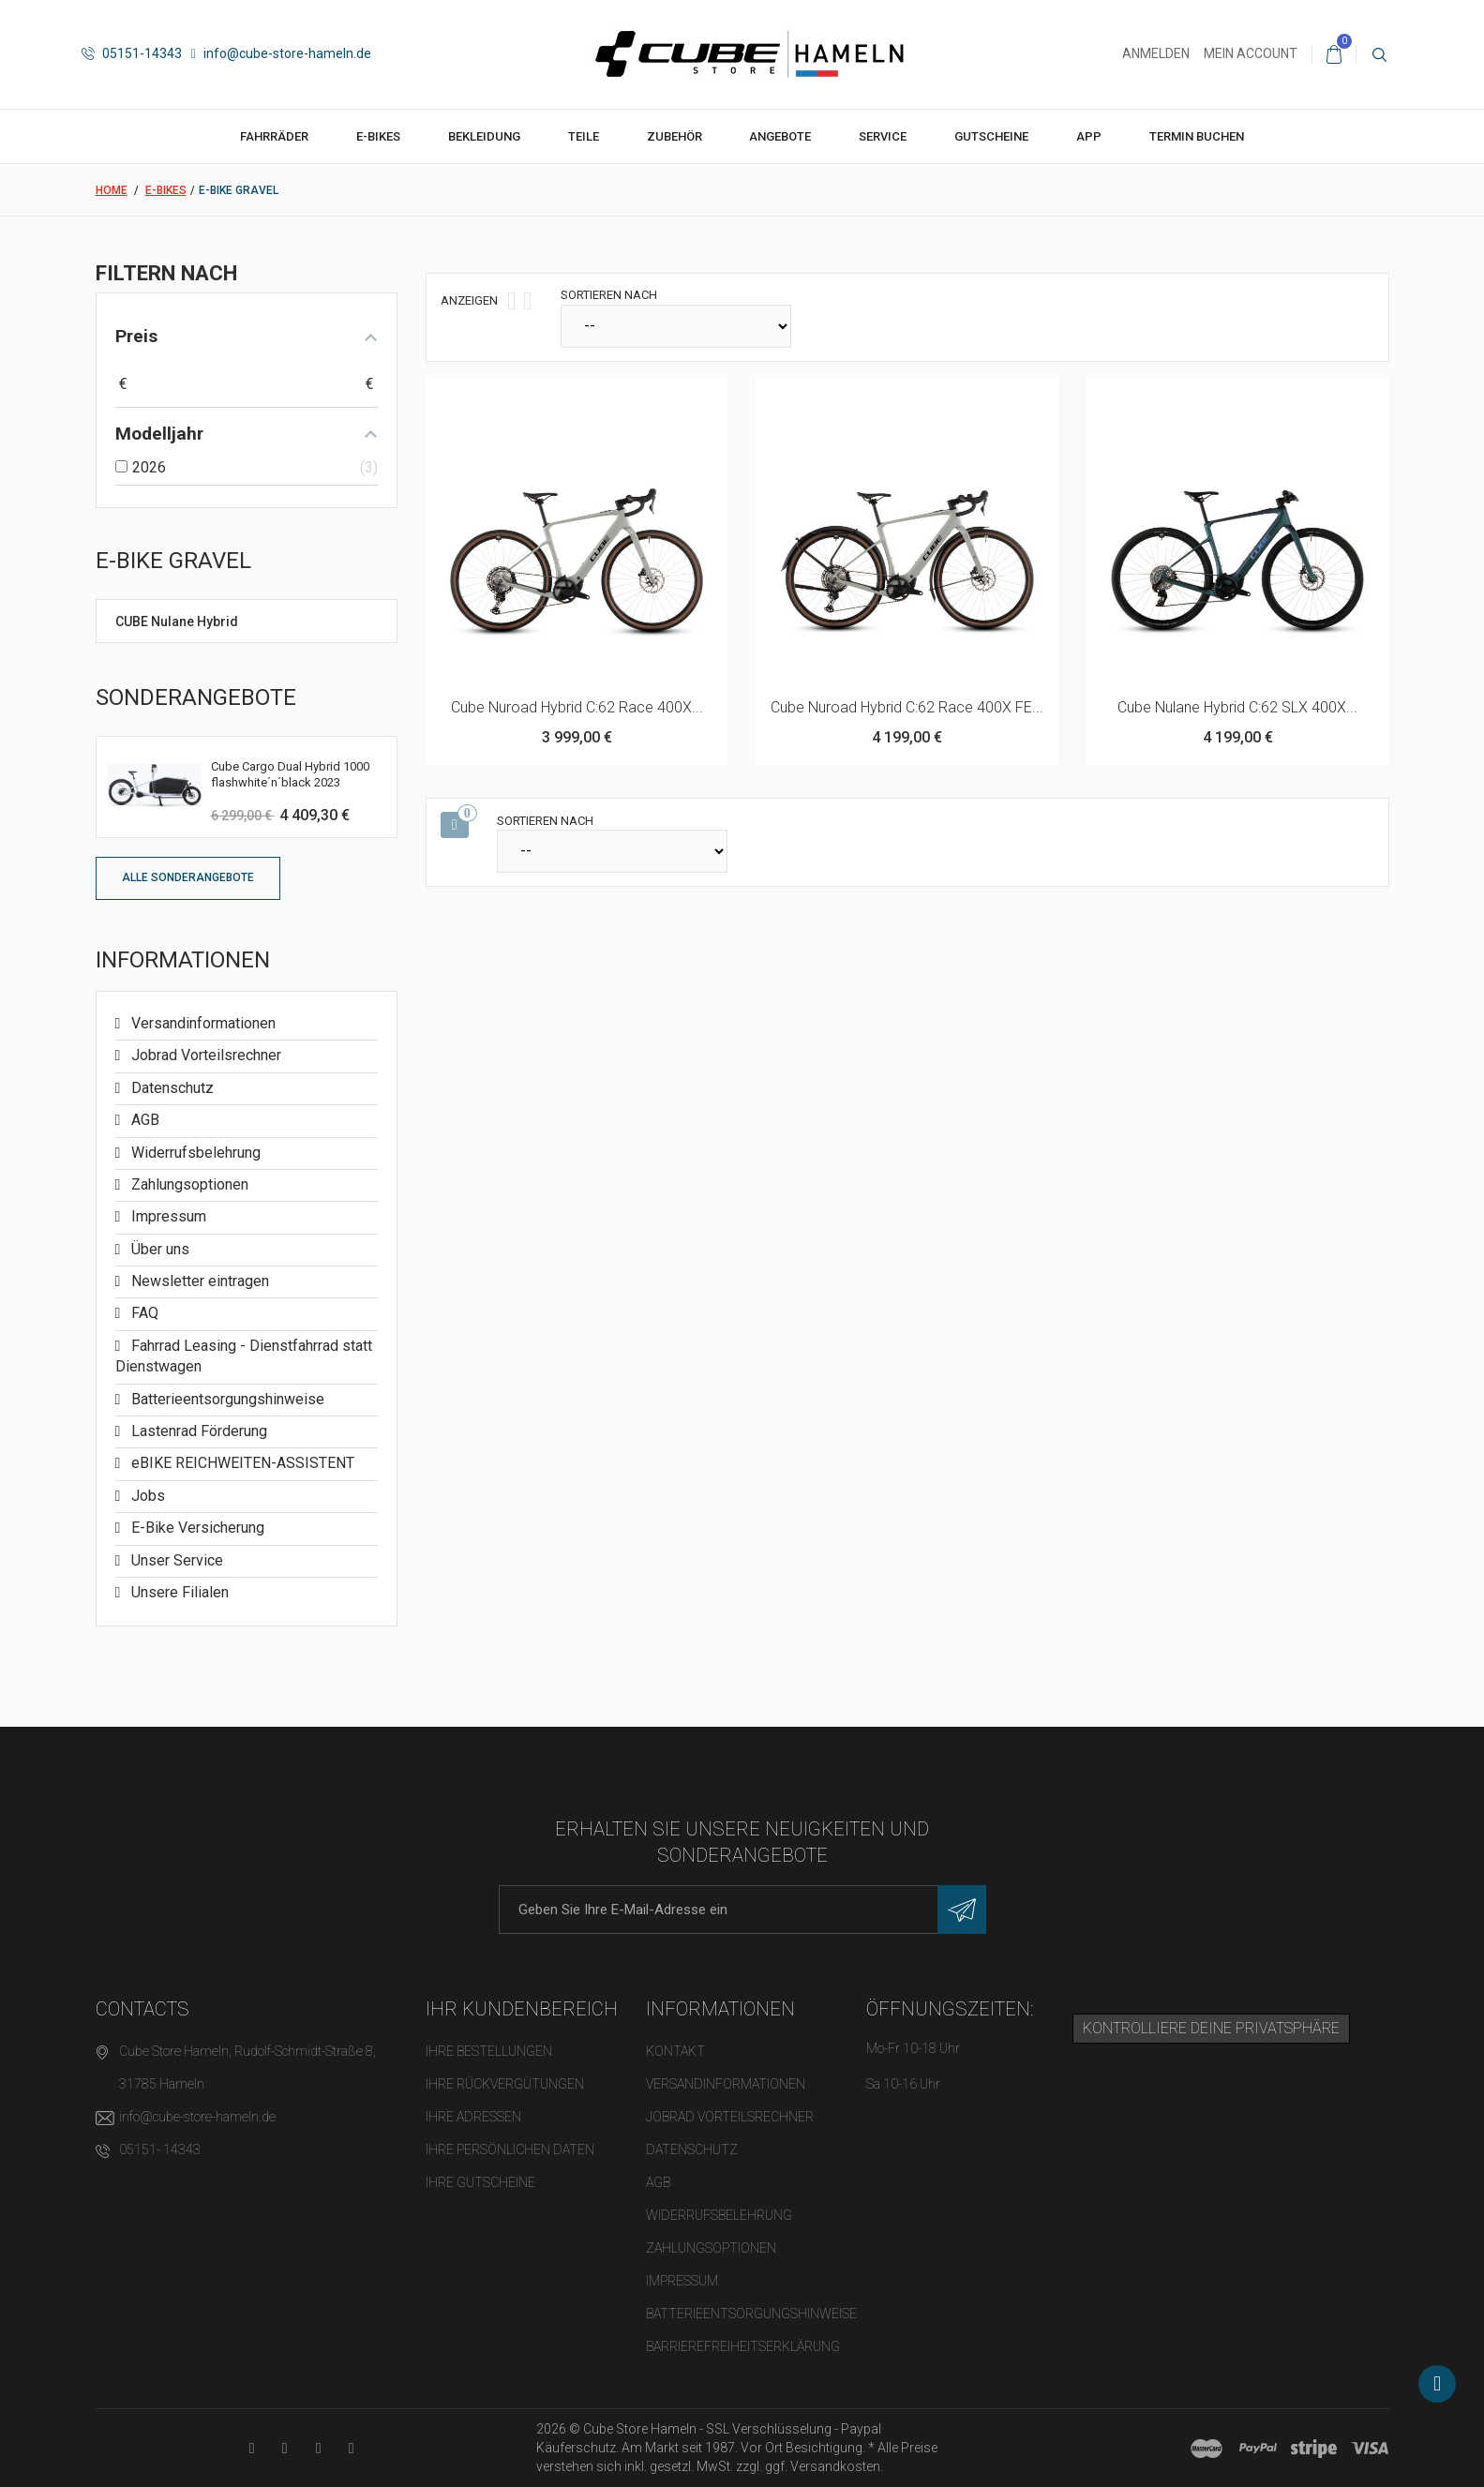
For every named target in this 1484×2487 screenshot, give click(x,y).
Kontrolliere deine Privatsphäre (1211, 2028)
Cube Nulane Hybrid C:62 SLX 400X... (1237, 707)
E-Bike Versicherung (195, 1527)
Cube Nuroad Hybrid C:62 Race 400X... (577, 707)
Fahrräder (274, 136)
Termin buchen (1196, 136)
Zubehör (674, 136)
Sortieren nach (609, 295)
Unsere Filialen (178, 1592)
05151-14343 (132, 53)
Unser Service (175, 1560)
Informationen (183, 960)
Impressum (166, 1216)
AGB (143, 1120)
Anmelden (1156, 53)
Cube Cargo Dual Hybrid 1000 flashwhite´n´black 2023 (290, 774)
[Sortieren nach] (676, 326)
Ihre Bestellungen (489, 2051)
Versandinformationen (201, 1023)
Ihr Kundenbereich (522, 2009)
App (1089, 136)
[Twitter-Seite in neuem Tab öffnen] (318, 2448)
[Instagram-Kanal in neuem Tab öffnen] (351, 2448)
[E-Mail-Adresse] (742, 1909)
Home (111, 190)
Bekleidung (484, 136)
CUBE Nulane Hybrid (176, 621)
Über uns (158, 1249)
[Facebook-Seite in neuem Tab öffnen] (284, 2448)
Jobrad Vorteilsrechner (204, 1055)
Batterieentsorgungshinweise (225, 1399)
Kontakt (675, 2051)
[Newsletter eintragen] (961, 1909)
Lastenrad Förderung (197, 1431)
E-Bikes (378, 136)
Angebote (780, 136)
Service (883, 136)
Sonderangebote (196, 697)
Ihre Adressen (473, 2116)
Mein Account (1250, 53)
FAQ (142, 1313)
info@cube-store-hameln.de (281, 53)
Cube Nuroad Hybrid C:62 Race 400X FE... (907, 707)
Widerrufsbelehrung (194, 1152)
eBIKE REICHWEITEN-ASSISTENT (240, 1463)
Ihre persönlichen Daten (510, 2149)
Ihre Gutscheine (480, 2182)
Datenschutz (170, 1088)
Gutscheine (991, 136)
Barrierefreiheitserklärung (743, 2346)
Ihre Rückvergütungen (505, 2083)
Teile (583, 136)
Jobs (146, 1496)
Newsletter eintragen (198, 1281)
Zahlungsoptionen (187, 1184)
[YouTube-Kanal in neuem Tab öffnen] (251, 2448)
